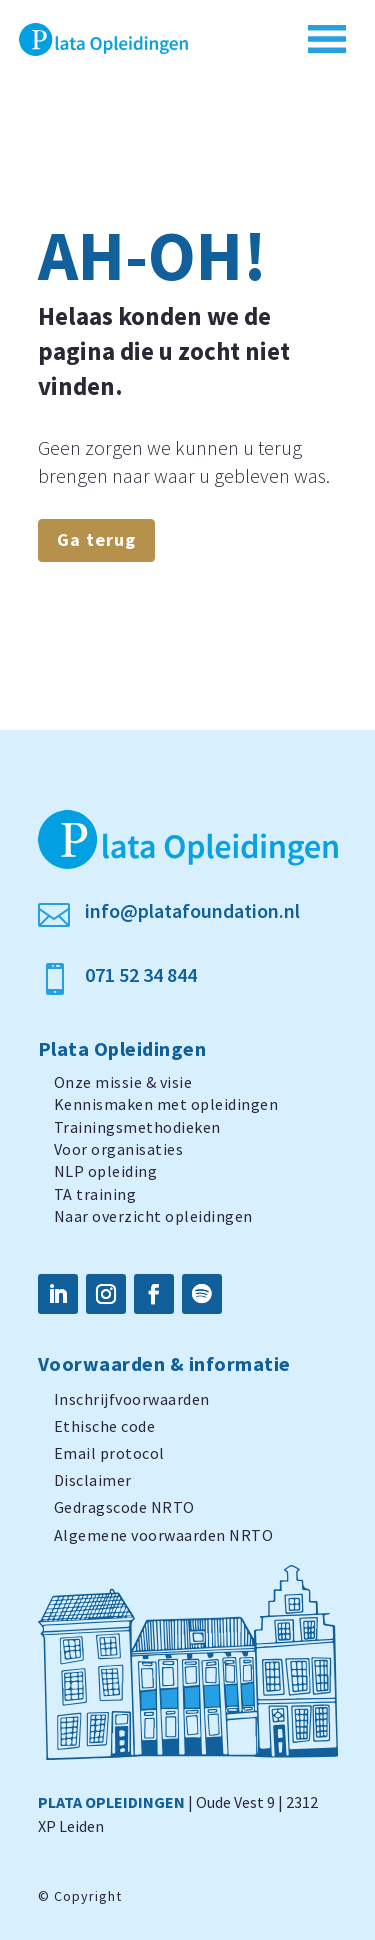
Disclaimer (93, 1480)
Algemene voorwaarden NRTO (164, 1535)
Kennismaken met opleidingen (166, 1104)
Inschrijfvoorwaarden (132, 1399)
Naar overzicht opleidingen (153, 1216)
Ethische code (105, 1426)
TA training (95, 1194)
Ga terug (96, 539)
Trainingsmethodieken (137, 1127)
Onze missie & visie (123, 1082)
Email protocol (109, 1453)
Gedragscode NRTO (124, 1507)
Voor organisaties (119, 1149)
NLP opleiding (106, 1171)
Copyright (88, 1896)
